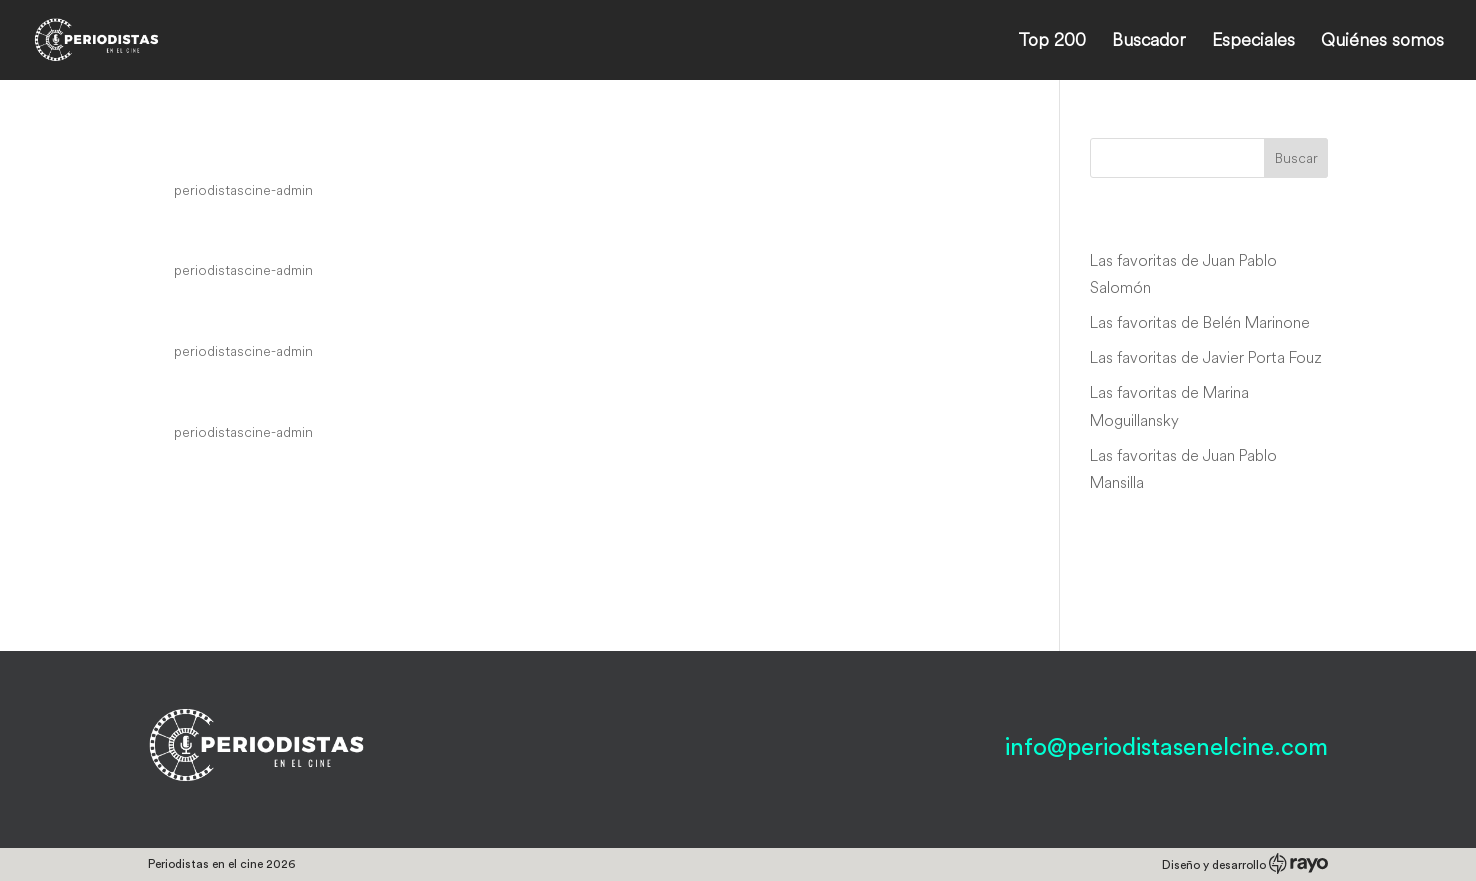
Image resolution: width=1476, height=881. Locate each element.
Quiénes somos (1382, 42)
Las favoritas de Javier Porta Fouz (1206, 357)
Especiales (1253, 42)
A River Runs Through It (295, 314)
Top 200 (1052, 42)
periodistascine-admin (243, 190)
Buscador (1149, 42)
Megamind (215, 152)
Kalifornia (209, 394)
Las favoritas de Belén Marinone (1200, 322)
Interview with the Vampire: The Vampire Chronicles (476, 233)
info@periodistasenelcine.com (1166, 748)
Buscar (1296, 158)
